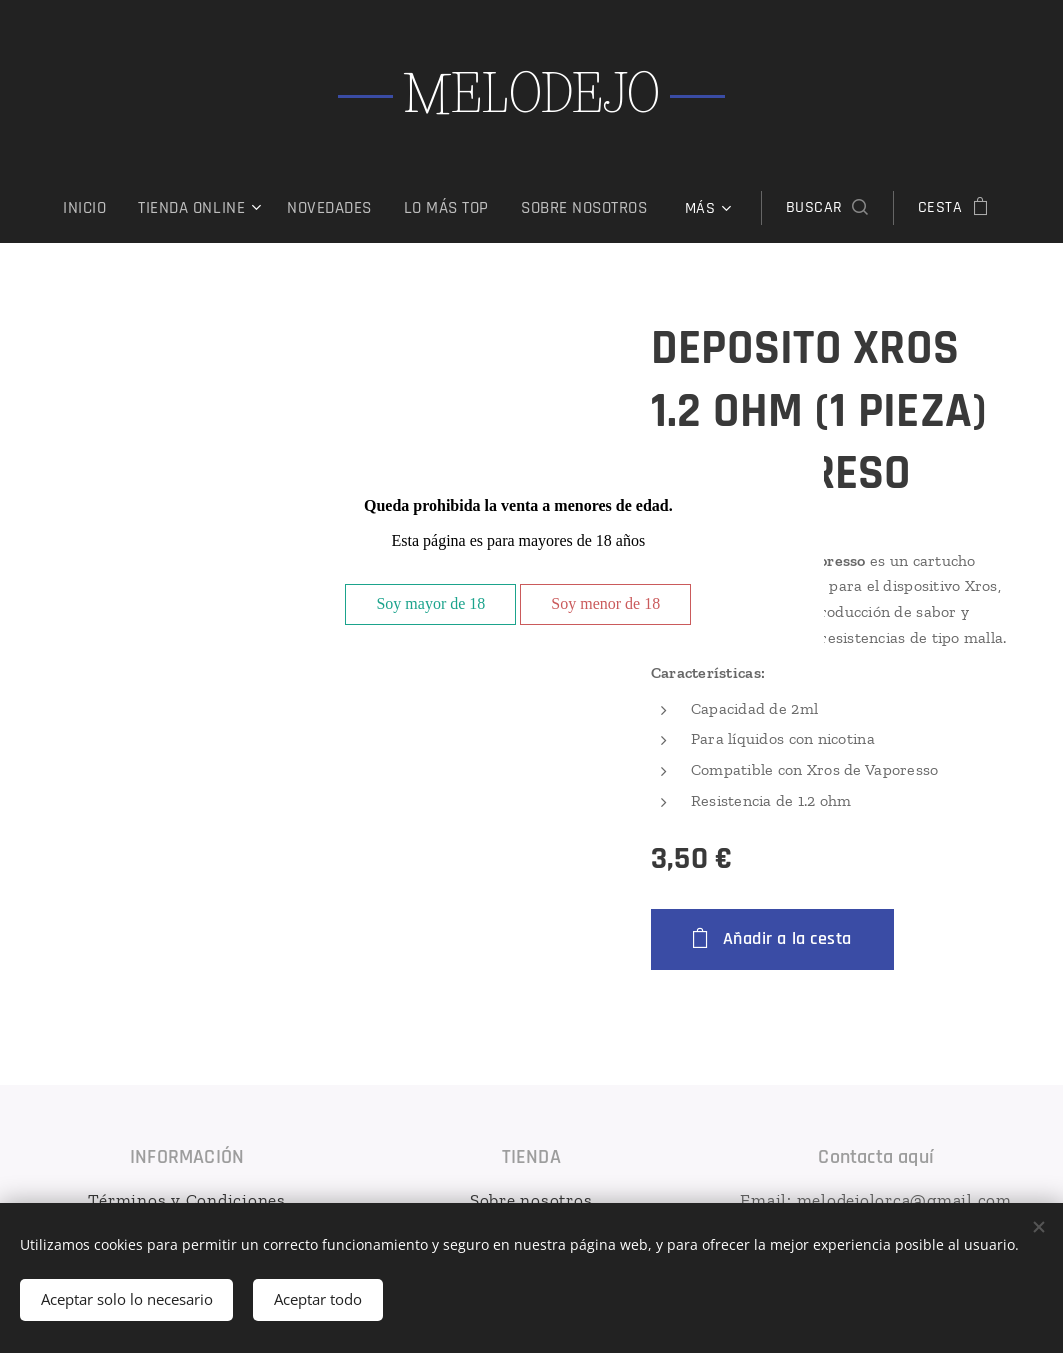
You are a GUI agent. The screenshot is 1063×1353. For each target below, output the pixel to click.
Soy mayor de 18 (430, 603)
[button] (742, 208)
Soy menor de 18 (605, 603)
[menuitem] (177, 208)
